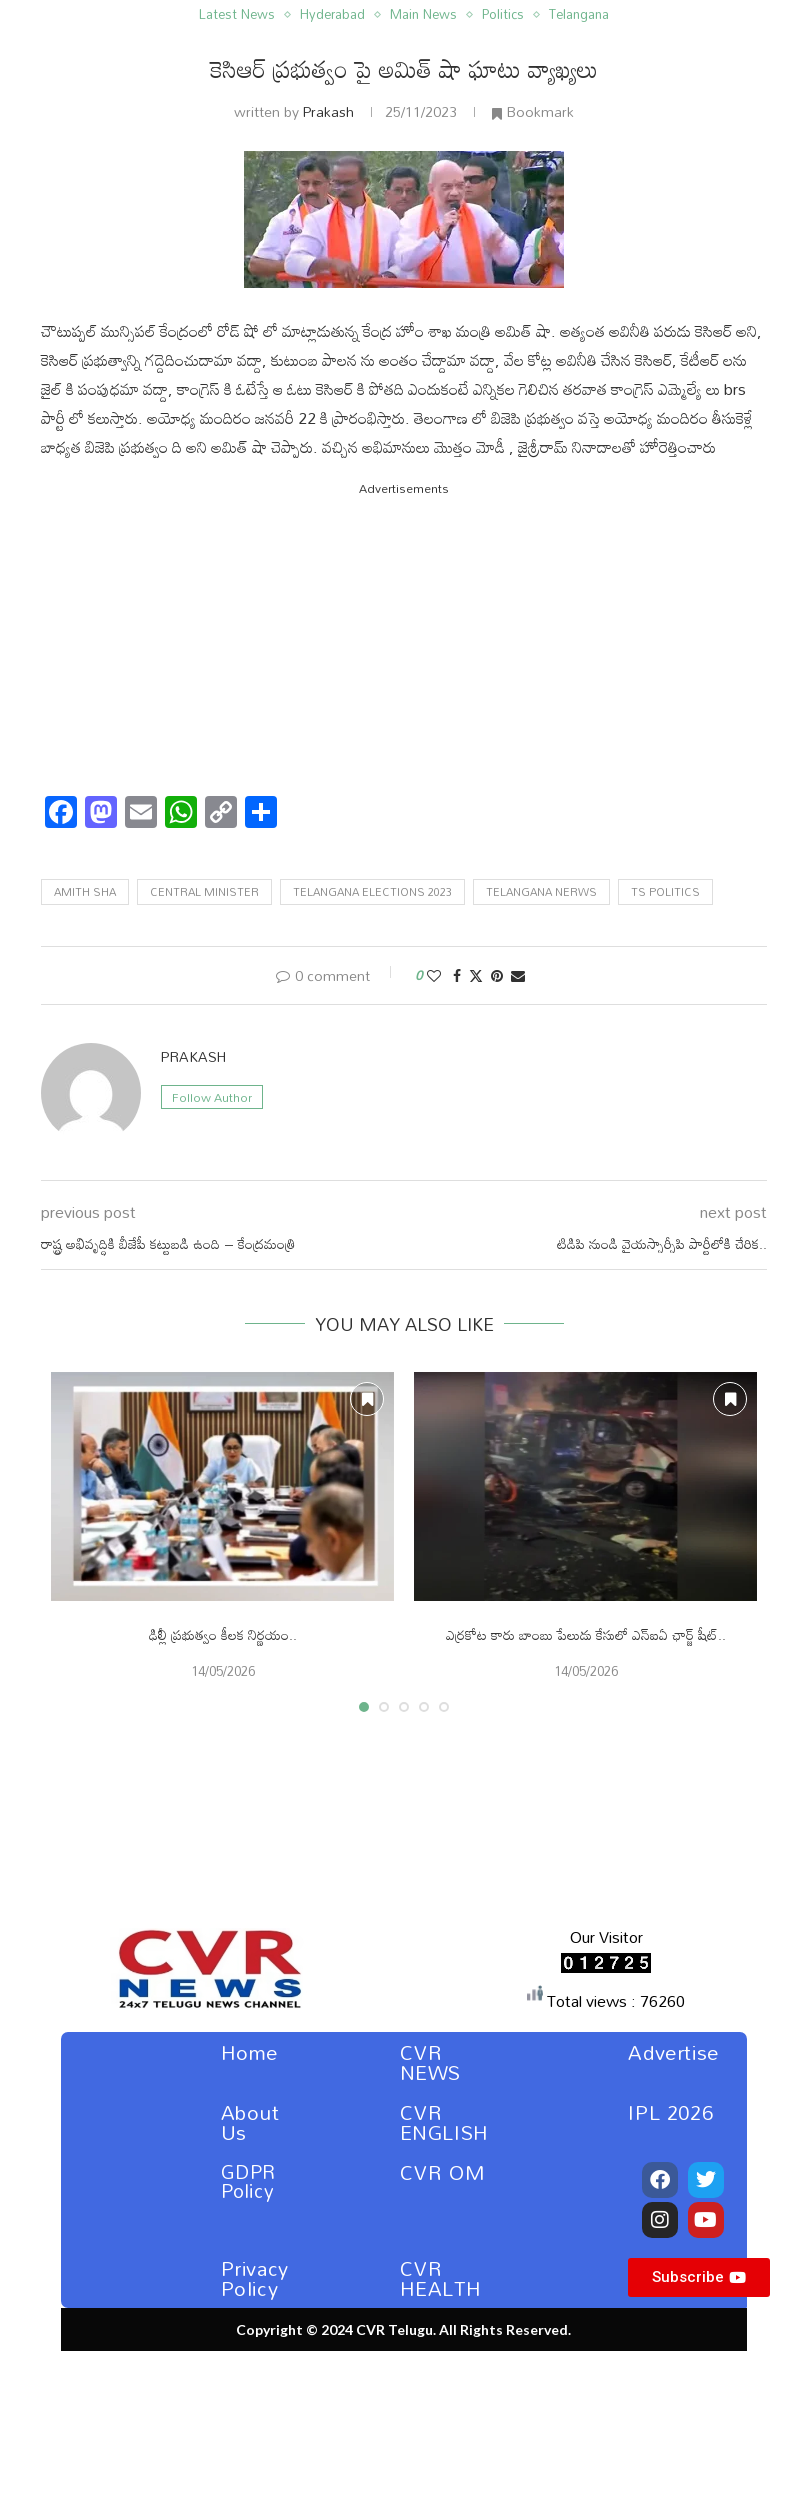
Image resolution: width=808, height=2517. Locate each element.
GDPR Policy (248, 2181)
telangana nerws (541, 892)
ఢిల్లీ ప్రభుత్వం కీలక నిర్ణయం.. (223, 1634)
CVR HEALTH (441, 2278)
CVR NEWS (430, 2062)
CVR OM (443, 2172)
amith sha (85, 892)
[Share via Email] (518, 975)
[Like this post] (434, 975)
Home (249, 2052)
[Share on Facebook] (457, 975)
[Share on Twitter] (476, 975)
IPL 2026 (670, 2112)
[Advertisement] (404, 640)
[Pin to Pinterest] (497, 975)
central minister (204, 892)
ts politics (665, 892)
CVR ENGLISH (444, 2122)
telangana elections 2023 (372, 892)
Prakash (328, 111)
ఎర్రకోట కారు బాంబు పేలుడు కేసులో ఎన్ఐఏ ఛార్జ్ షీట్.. (586, 1634)
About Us (250, 2122)
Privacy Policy (255, 2278)
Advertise (673, 2052)
